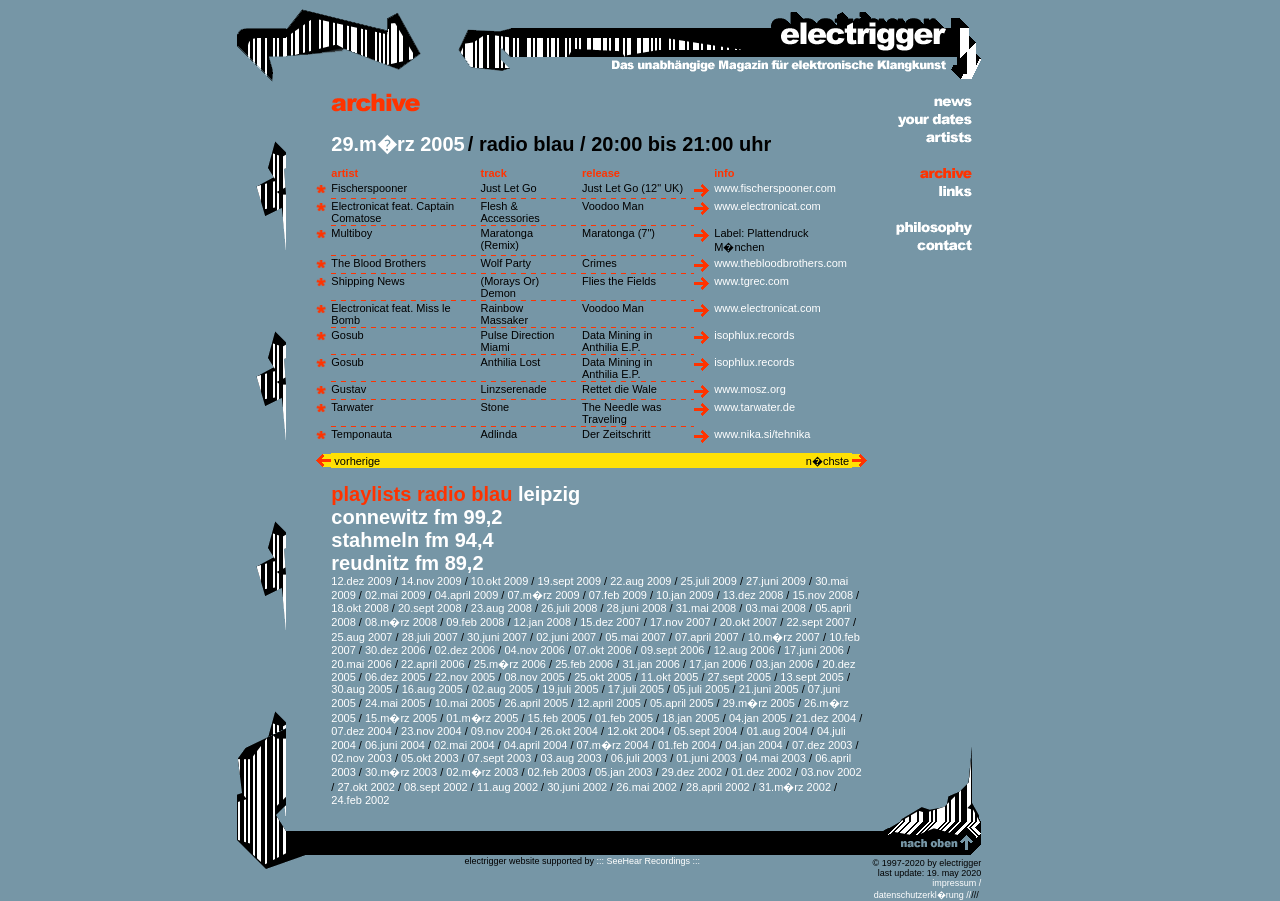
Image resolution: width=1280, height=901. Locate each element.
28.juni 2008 (637, 608)
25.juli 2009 (709, 581)
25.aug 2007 (361, 637)
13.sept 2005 (812, 677)
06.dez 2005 (395, 677)
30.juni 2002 (577, 787)
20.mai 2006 (361, 664)
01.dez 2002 (761, 772)
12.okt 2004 (636, 731)
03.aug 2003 (571, 758)
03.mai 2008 (775, 608)
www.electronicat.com (767, 206)
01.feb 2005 (624, 718)
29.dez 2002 (692, 772)
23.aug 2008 (501, 608)
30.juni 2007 (497, 637)
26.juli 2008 (569, 608)
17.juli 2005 (636, 689)
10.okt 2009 (500, 581)
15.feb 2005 (557, 718)
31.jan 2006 (651, 664)
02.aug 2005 (502, 689)
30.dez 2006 (395, 650)
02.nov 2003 (361, 758)
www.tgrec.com (751, 281)
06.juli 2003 (639, 758)
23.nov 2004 (431, 731)
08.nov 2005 (534, 677)
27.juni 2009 (776, 581)
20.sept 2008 (430, 608)
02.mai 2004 (464, 745)
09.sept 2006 (673, 650)
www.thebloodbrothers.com (780, 263)
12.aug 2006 (744, 650)
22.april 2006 (433, 664)
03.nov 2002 (831, 772)
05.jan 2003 (624, 772)
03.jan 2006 (785, 664)
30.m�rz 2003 (401, 772)
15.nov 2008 (822, 595)
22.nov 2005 (465, 677)
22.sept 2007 (818, 622)
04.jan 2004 (754, 745)
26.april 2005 (536, 703)
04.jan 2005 (758, 718)
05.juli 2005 (701, 689)
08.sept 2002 (436, 787)
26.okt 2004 (570, 731)
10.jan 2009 (685, 595)
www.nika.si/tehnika (762, 434)
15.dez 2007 (610, 622)
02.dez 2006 (465, 650)
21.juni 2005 (769, 689)
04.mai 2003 (775, 758)
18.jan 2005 (691, 718)
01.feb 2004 (687, 745)
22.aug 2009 (640, 581)
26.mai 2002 (646, 787)
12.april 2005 (609, 703)
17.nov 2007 (680, 622)
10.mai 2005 (465, 703)
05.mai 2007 (635, 637)
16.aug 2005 (432, 689)
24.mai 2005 (395, 703)
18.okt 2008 (360, 608)
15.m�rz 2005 (401, 718)
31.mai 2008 (706, 608)
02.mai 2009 (395, 595)
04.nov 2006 (534, 650)
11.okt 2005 (670, 677)
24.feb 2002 (360, 800)
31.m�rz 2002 (795, 787)
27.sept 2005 (740, 677)
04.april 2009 (467, 595)
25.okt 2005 (603, 677)
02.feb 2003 (557, 772)
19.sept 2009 (569, 581)
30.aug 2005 (361, 689)
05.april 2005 (682, 703)
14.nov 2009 (431, 581)
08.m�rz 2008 (401, 622)
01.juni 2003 (706, 758)
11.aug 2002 (507, 787)
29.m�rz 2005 (759, 703)
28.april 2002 (718, 787)
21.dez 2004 (826, 718)
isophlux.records (754, 335)
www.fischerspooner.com (775, 188)
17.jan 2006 (718, 664)
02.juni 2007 (566, 637)
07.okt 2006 (603, 650)
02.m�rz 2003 (482, 772)
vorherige (355, 461)
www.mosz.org (750, 389)
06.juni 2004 (395, 745)
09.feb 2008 (475, 622)
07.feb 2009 (618, 595)
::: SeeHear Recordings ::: (649, 861)
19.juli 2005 (570, 689)
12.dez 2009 (361, 581)
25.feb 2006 (584, 664)
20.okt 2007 (749, 622)
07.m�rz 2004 (613, 745)
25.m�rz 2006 (510, 664)
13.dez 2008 (753, 595)
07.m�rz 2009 (543, 595)
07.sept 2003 (500, 758)
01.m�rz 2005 (482, 718)
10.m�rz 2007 (784, 637)
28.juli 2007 (430, 637)
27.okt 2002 (366, 787)
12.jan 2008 (543, 622)
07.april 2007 (707, 637)
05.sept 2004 (706, 731)
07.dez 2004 (361, 731)
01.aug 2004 (777, 731)
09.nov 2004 (501, 731)
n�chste (829, 461)
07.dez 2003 (822, 745)
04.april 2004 (536, 745)
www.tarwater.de (754, 407)
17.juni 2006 (814, 650)
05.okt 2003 (430, 758)
